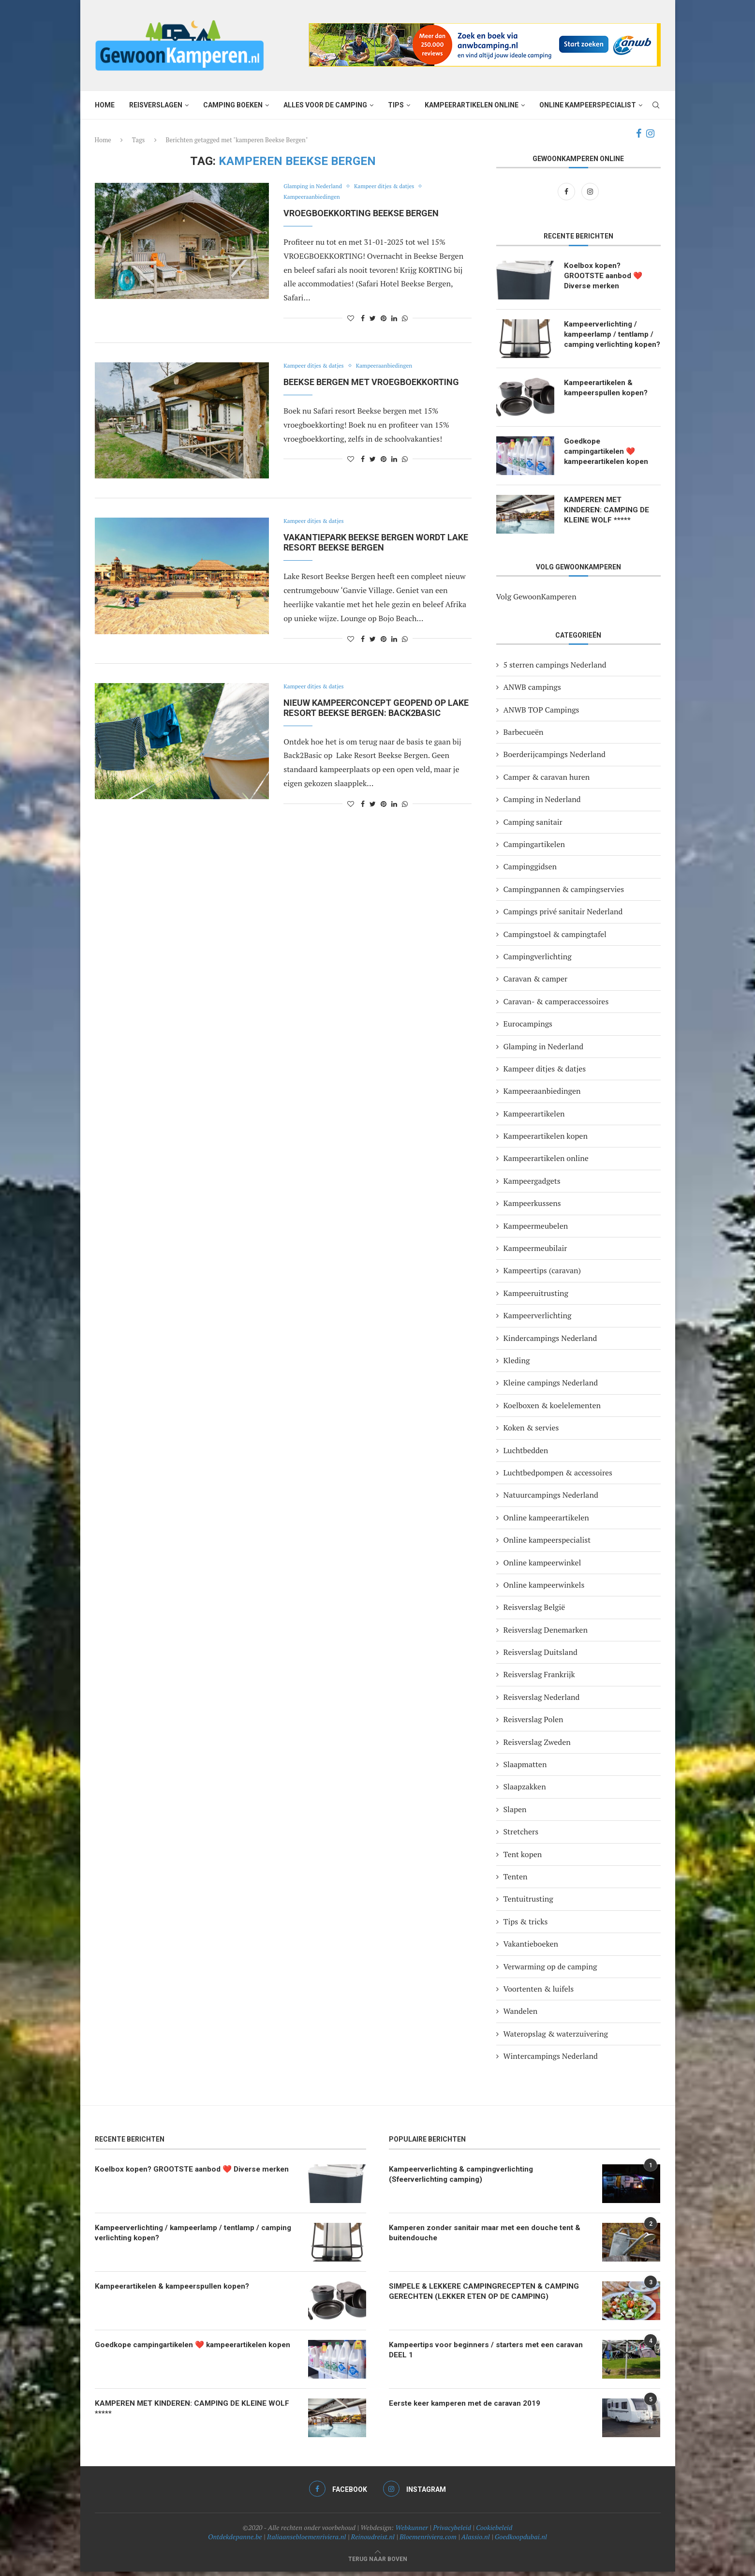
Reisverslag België (534, 1612)
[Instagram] (650, 133)
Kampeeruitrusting (535, 1297)
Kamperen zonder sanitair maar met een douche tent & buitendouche (490, 2238)
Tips (396, 105)
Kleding (516, 1365)
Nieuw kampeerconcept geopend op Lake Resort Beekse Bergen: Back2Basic (376, 708)
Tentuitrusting (528, 1903)
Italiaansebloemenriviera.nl (306, 2541)
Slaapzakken (524, 1791)
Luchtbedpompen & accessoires (558, 1477)
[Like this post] (350, 318)
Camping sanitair (533, 826)
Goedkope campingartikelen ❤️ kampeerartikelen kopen (609, 456)
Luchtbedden (525, 1454)
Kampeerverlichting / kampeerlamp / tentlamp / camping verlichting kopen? (611, 340)
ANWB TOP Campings (541, 714)
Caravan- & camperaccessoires (556, 1005)
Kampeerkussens (532, 1208)
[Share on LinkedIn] (394, 318)
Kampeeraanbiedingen (314, 197)
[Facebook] (638, 133)
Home (105, 105)
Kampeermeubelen (535, 1230)
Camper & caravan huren (546, 781)
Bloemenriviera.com (428, 2541)
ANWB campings (532, 691)
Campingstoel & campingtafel (555, 938)
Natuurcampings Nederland (550, 1499)
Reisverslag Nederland (541, 1701)
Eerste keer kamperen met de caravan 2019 (469, 2407)
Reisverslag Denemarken (545, 1634)
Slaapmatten (525, 1769)
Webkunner (411, 2531)
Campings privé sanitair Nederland (563, 916)
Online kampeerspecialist (587, 105)
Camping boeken (233, 105)
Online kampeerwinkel (542, 1567)
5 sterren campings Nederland (555, 669)
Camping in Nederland (542, 804)
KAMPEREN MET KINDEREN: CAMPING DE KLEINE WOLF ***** (607, 515)
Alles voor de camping (325, 105)
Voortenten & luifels (538, 1993)
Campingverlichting (537, 961)
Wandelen (520, 2015)
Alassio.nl (475, 2541)
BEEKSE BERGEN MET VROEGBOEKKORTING (371, 382)
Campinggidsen (530, 871)
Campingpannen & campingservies (563, 893)
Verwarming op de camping (550, 1971)
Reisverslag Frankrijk (539, 1679)
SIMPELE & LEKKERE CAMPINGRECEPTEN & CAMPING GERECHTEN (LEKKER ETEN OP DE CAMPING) (486, 2296)
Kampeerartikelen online (471, 105)
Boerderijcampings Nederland (554, 759)
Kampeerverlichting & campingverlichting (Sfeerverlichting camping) (465, 2179)
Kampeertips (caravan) (542, 1275)
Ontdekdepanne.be (235, 2541)
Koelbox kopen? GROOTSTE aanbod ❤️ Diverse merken (604, 276)
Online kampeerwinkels (544, 1589)
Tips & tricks (525, 1926)
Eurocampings (528, 1028)
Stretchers (521, 1836)
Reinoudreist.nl (373, 2541)
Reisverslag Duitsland (540, 1657)
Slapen (515, 1813)
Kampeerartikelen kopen (545, 1140)
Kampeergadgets (532, 1185)
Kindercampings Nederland (550, 1342)
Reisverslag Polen (533, 1724)
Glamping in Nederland (316, 187)
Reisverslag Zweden (537, 1746)
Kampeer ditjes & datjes (394, 187)
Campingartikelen (534, 849)
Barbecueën (523, 736)
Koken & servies (531, 1432)
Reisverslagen (155, 105)
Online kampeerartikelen (546, 1522)
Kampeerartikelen (534, 1118)
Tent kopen (522, 1858)
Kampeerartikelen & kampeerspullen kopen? (608, 392)
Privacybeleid (452, 2531)
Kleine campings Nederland (550, 1387)
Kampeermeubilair (535, 1253)
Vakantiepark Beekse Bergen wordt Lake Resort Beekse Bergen (375, 542)
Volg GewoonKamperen (536, 601)
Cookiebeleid (494, 2531)
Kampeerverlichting (537, 1320)
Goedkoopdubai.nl (521, 2541)
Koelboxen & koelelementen (552, 1409)
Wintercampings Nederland (550, 2060)
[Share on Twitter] (373, 318)
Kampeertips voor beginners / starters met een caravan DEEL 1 (476, 2355)
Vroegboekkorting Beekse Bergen (361, 213)
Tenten (515, 1881)
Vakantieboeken (531, 1948)
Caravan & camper (535, 983)
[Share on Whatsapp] (405, 318)
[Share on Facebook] (363, 318)
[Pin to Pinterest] (383, 318)
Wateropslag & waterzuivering (555, 2038)
